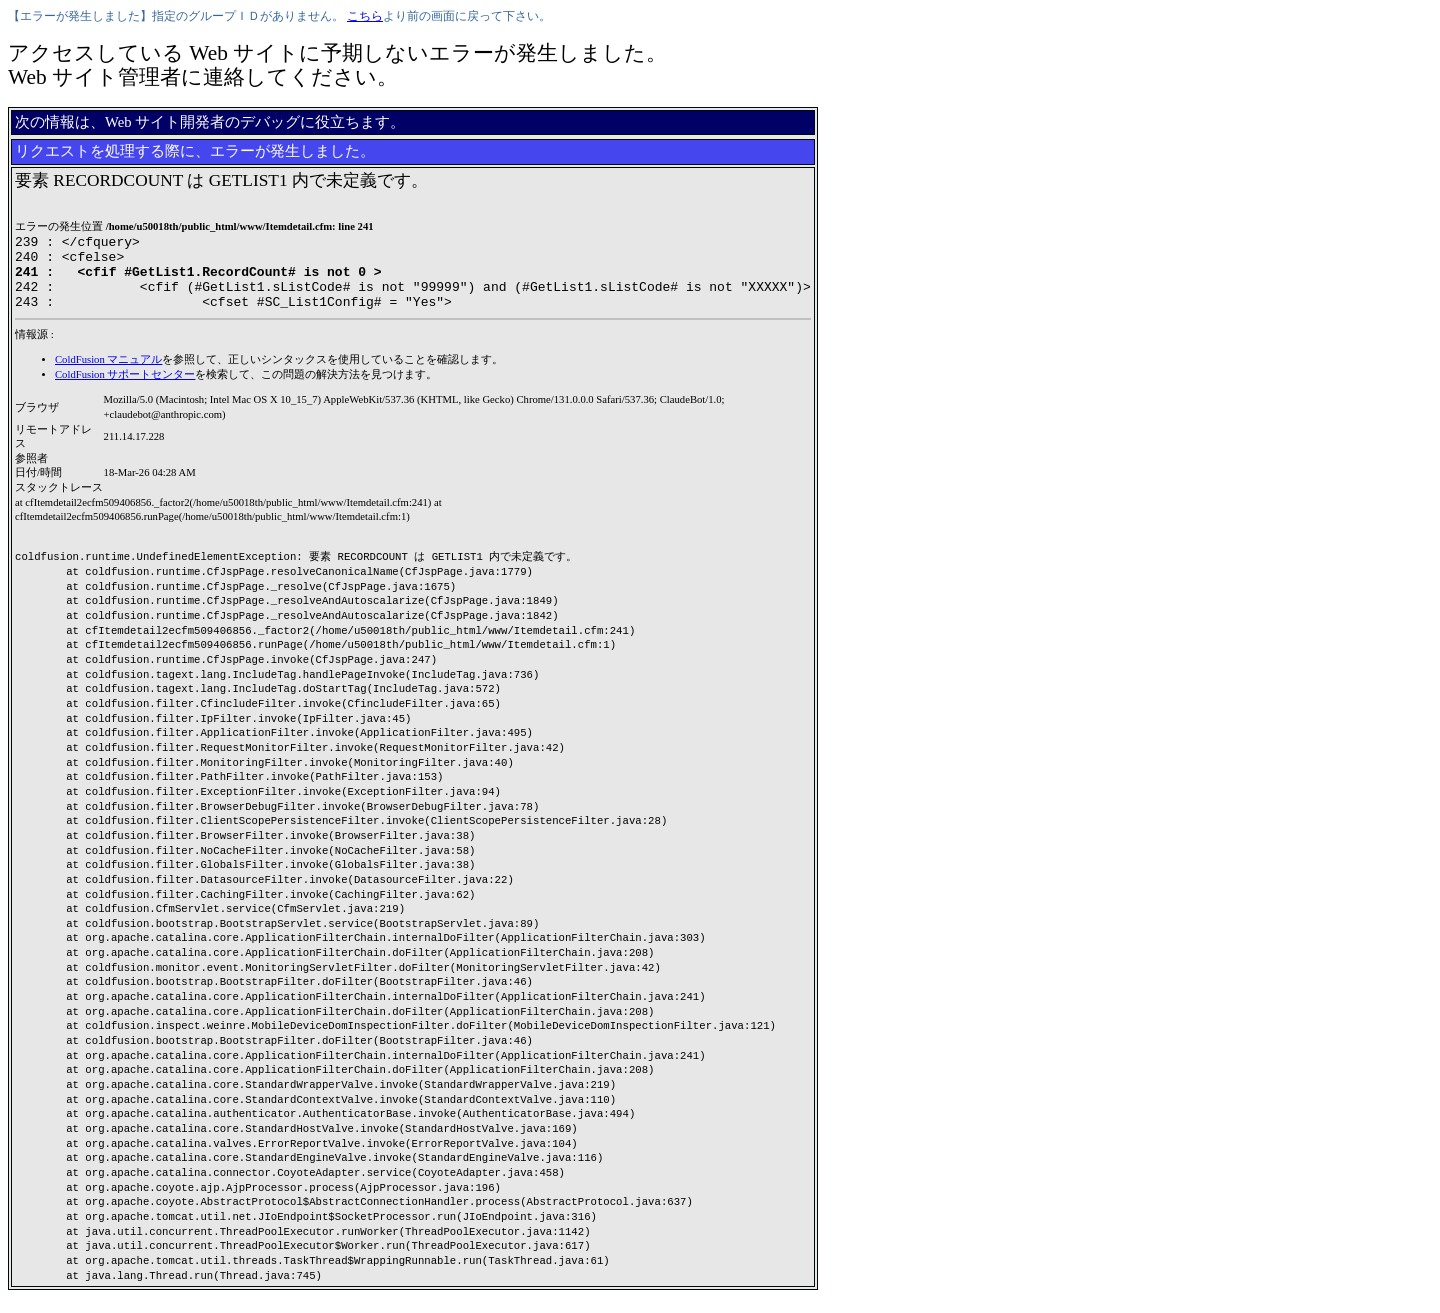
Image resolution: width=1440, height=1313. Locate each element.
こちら (365, 16)
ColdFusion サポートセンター (125, 389)
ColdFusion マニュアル (108, 374)
